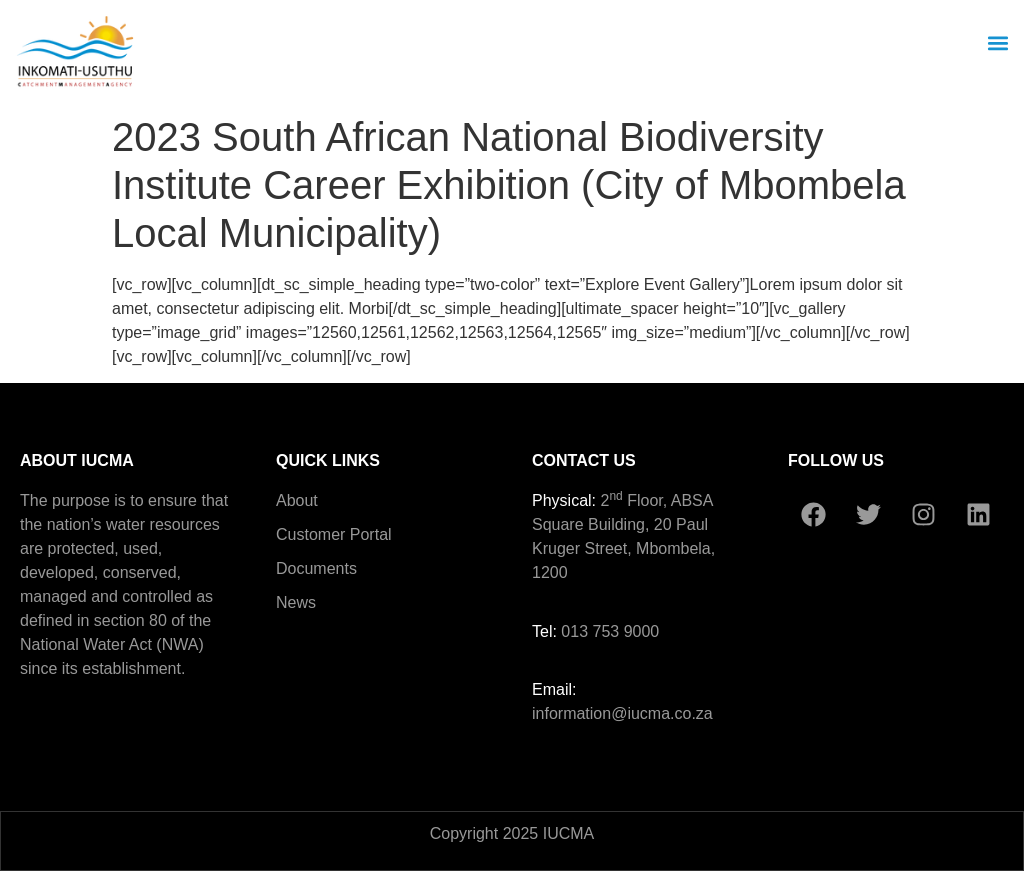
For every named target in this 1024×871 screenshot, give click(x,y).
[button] (997, 42)
